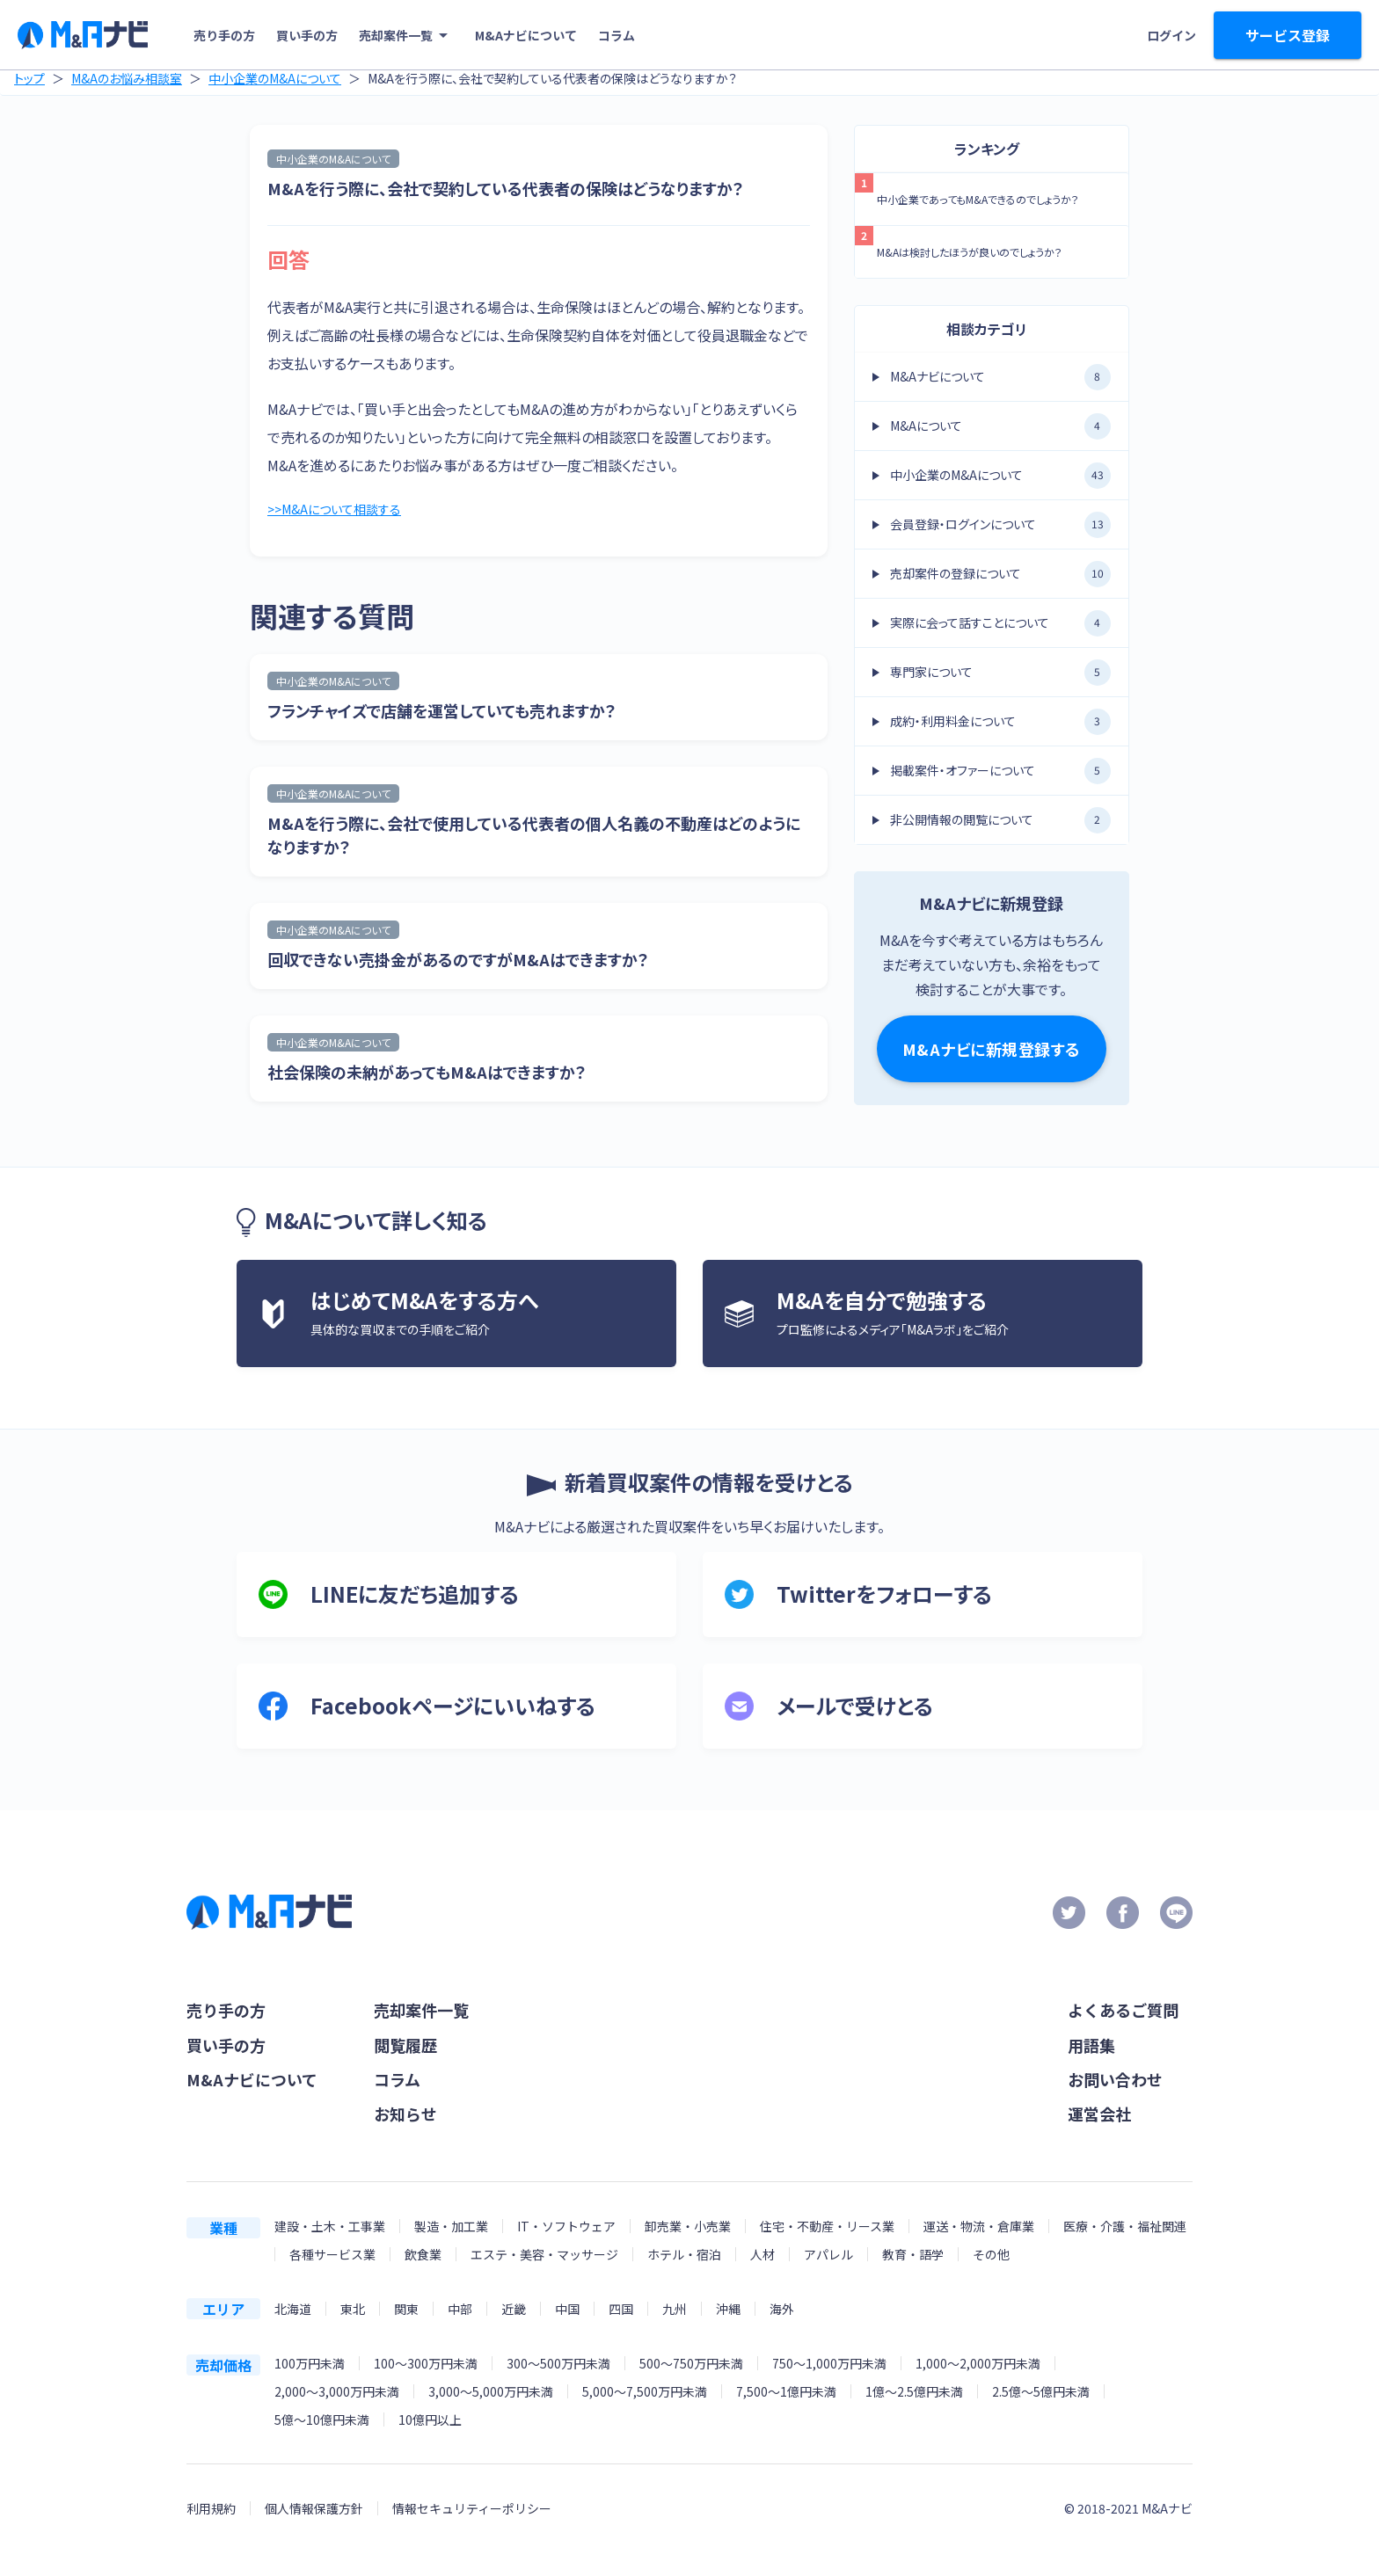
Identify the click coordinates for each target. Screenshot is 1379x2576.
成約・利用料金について (1000, 722)
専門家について (1000, 672)
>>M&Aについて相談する (342, 510)
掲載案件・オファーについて (1000, 771)
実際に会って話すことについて (1000, 623)
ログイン (1171, 35)
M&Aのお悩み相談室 (126, 78)
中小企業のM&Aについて (274, 78)
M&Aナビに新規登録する (991, 1048)
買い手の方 (307, 35)
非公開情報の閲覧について (1000, 820)
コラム (616, 35)
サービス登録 (1287, 35)
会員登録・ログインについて (1000, 525)
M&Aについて (1000, 426)
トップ (29, 78)
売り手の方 (224, 35)
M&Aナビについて (526, 35)
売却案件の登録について (1000, 574)
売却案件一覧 (406, 35)
